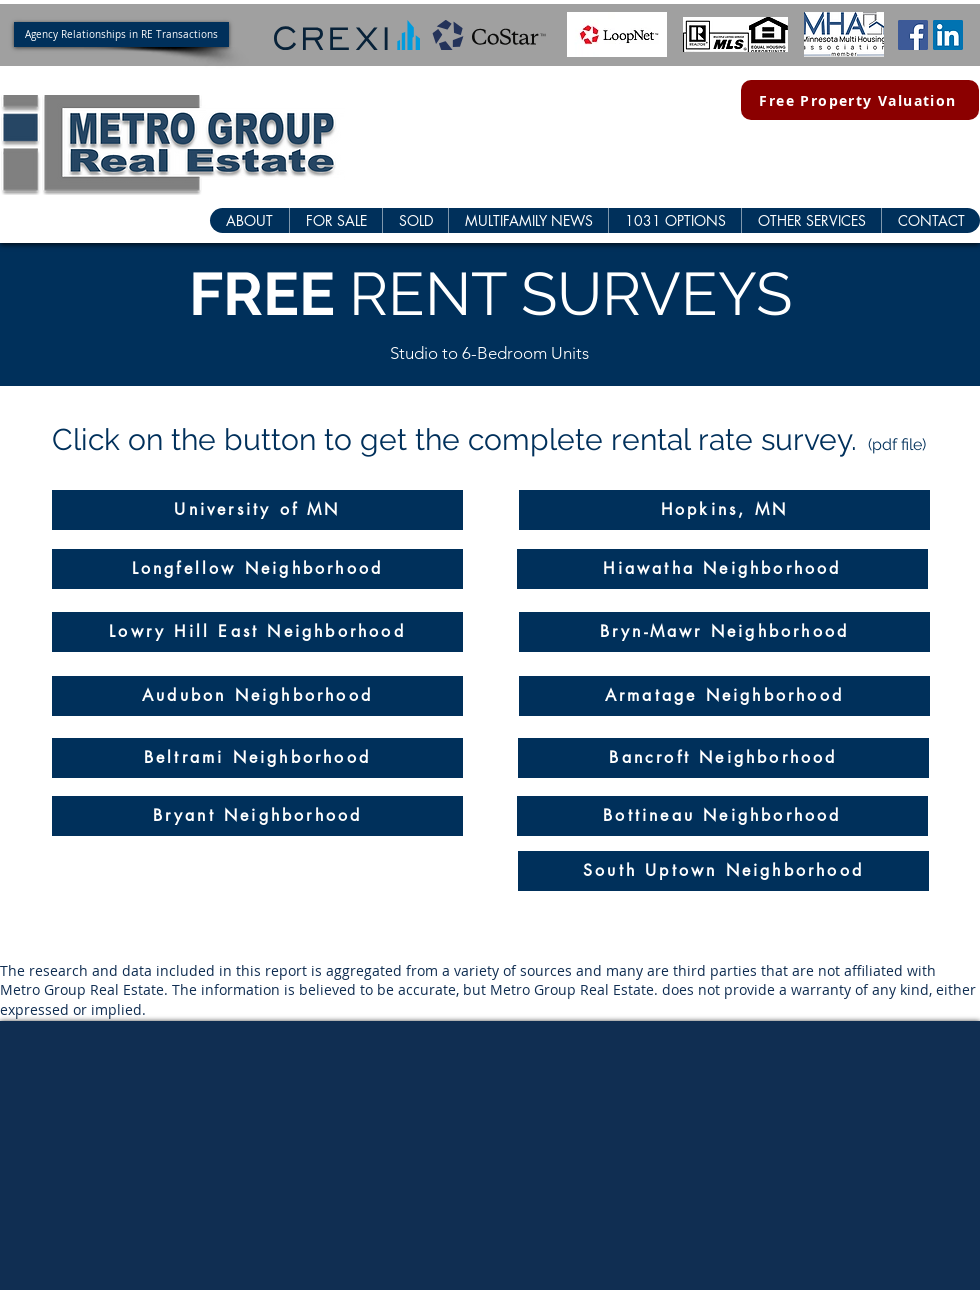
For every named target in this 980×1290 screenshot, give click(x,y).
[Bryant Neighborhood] (257, 816)
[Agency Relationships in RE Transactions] (121, 34)
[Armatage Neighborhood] (724, 696)
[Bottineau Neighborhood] (722, 816)
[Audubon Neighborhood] (257, 696)
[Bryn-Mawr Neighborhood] (724, 632)
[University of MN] (257, 510)
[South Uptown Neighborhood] (723, 871)
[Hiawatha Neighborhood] (722, 569)
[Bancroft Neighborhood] (723, 758)
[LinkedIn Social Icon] (948, 35)
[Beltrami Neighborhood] (257, 758)
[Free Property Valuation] (860, 100)
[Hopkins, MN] (724, 510)
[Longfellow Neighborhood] (257, 569)
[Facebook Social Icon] (913, 35)
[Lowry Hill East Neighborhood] (257, 632)
